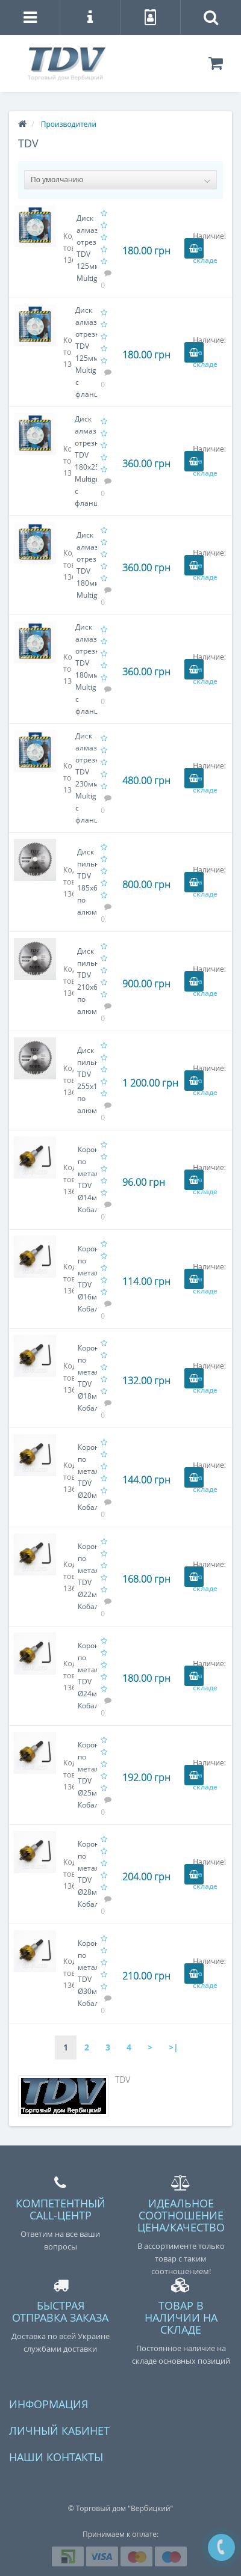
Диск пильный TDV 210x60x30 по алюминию (87, 981)
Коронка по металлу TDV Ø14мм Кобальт (87, 1179)
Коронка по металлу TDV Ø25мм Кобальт (87, 1775)
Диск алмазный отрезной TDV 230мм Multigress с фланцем (86, 778)
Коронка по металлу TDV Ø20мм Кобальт (87, 1477)
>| (173, 2047)
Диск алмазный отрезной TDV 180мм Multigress (87, 565)
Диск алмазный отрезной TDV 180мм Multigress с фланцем (86, 669)
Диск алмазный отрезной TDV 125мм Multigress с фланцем (86, 352)
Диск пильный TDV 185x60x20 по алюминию (87, 882)
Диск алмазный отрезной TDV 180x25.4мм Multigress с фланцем (86, 461)
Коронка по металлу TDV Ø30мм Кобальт (87, 1973)
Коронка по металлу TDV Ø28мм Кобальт (87, 1874)
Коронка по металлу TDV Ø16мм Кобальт (87, 1279)
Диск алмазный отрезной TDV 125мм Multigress (87, 248)
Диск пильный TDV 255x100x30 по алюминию (87, 1080)
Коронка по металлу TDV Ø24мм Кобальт (87, 1675)
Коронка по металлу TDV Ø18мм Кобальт (87, 1378)
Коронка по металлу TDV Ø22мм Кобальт (87, 1576)
